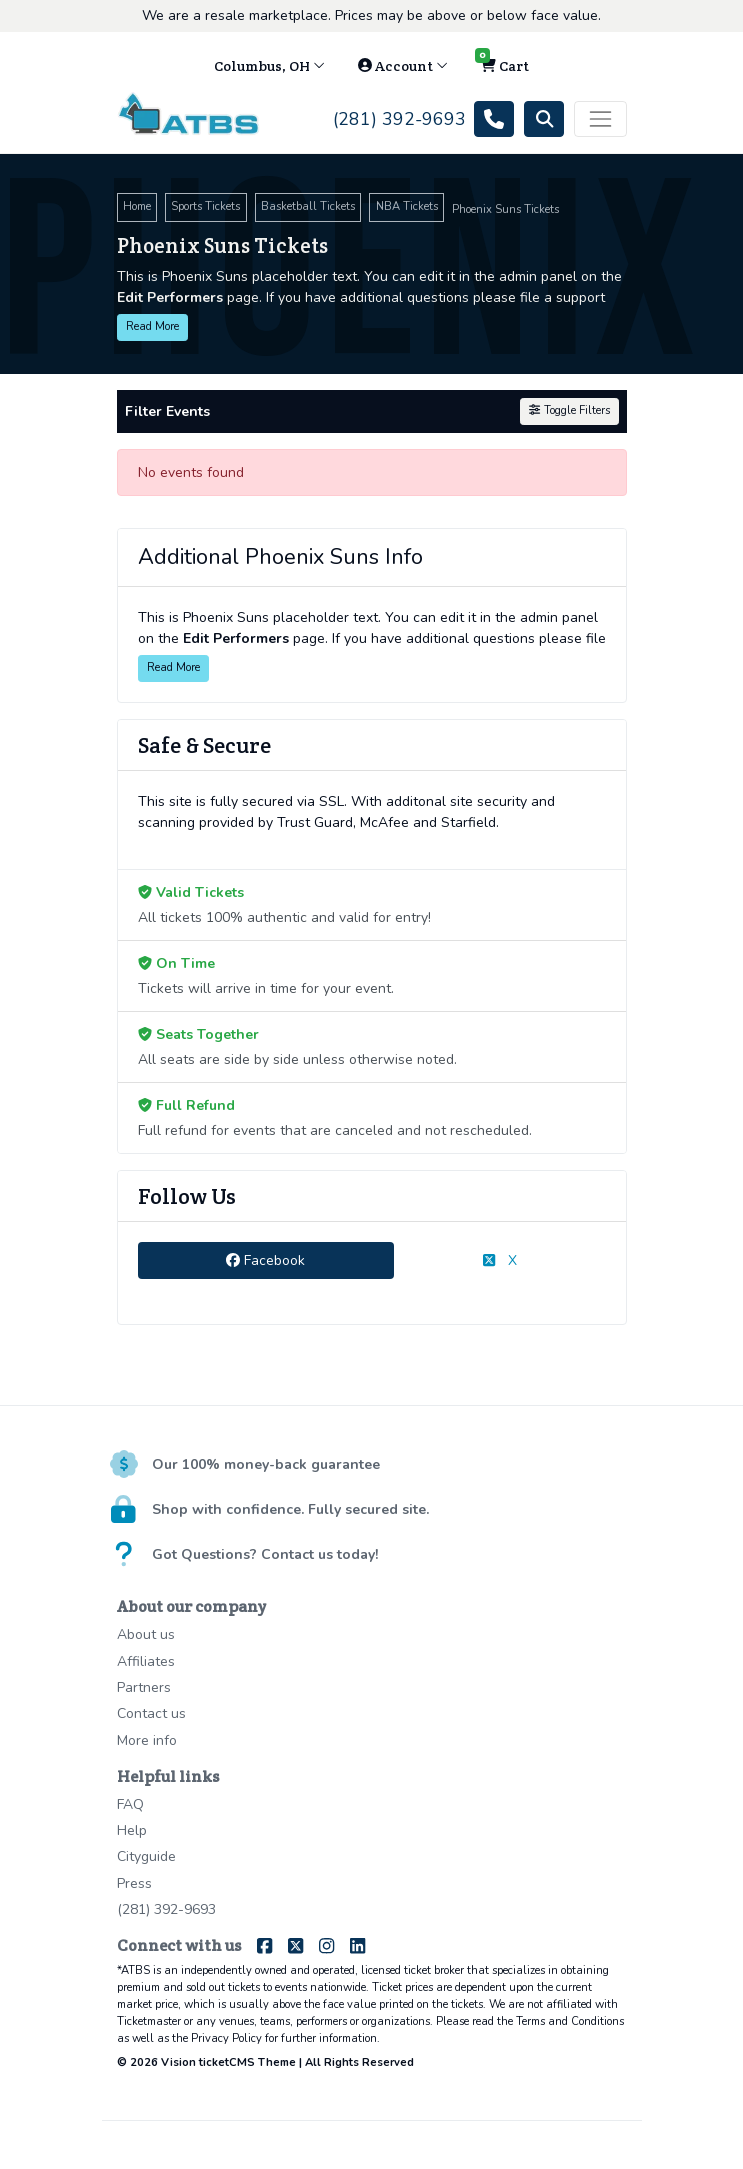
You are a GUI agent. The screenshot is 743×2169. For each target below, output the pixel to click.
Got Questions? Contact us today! (265, 1554)
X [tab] (499, 1260)
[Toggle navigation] (600, 119)
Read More (152, 326)
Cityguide (146, 1856)
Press (134, 1883)
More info (147, 1740)
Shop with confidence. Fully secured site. (290, 1509)
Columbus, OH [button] (269, 66)
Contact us (151, 1713)
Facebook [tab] (265, 1260)
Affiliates (146, 1661)
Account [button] (403, 66)
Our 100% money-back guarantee (266, 1464)
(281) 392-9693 (166, 1909)
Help (132, 1830)
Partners (144, 1687)
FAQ (130, 1804)
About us (146, 1634)
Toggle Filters (569, 410)
